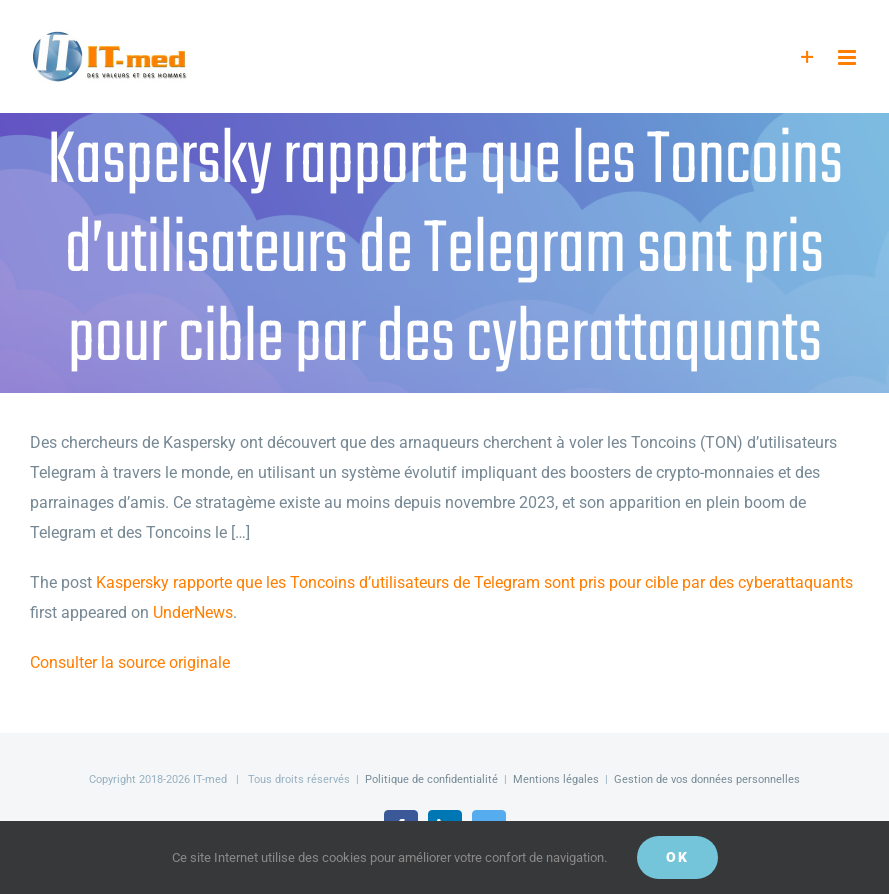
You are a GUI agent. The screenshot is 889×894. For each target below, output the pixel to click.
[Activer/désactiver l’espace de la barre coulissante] (807, 57)
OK (677, 857)
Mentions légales (556, 779)
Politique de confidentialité (431, 779)
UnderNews (193, 612)
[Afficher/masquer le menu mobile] (848, 57)
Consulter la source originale (130, 662)
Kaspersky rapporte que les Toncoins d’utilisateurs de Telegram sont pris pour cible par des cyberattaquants (474, 582)
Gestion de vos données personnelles (707, 779)
